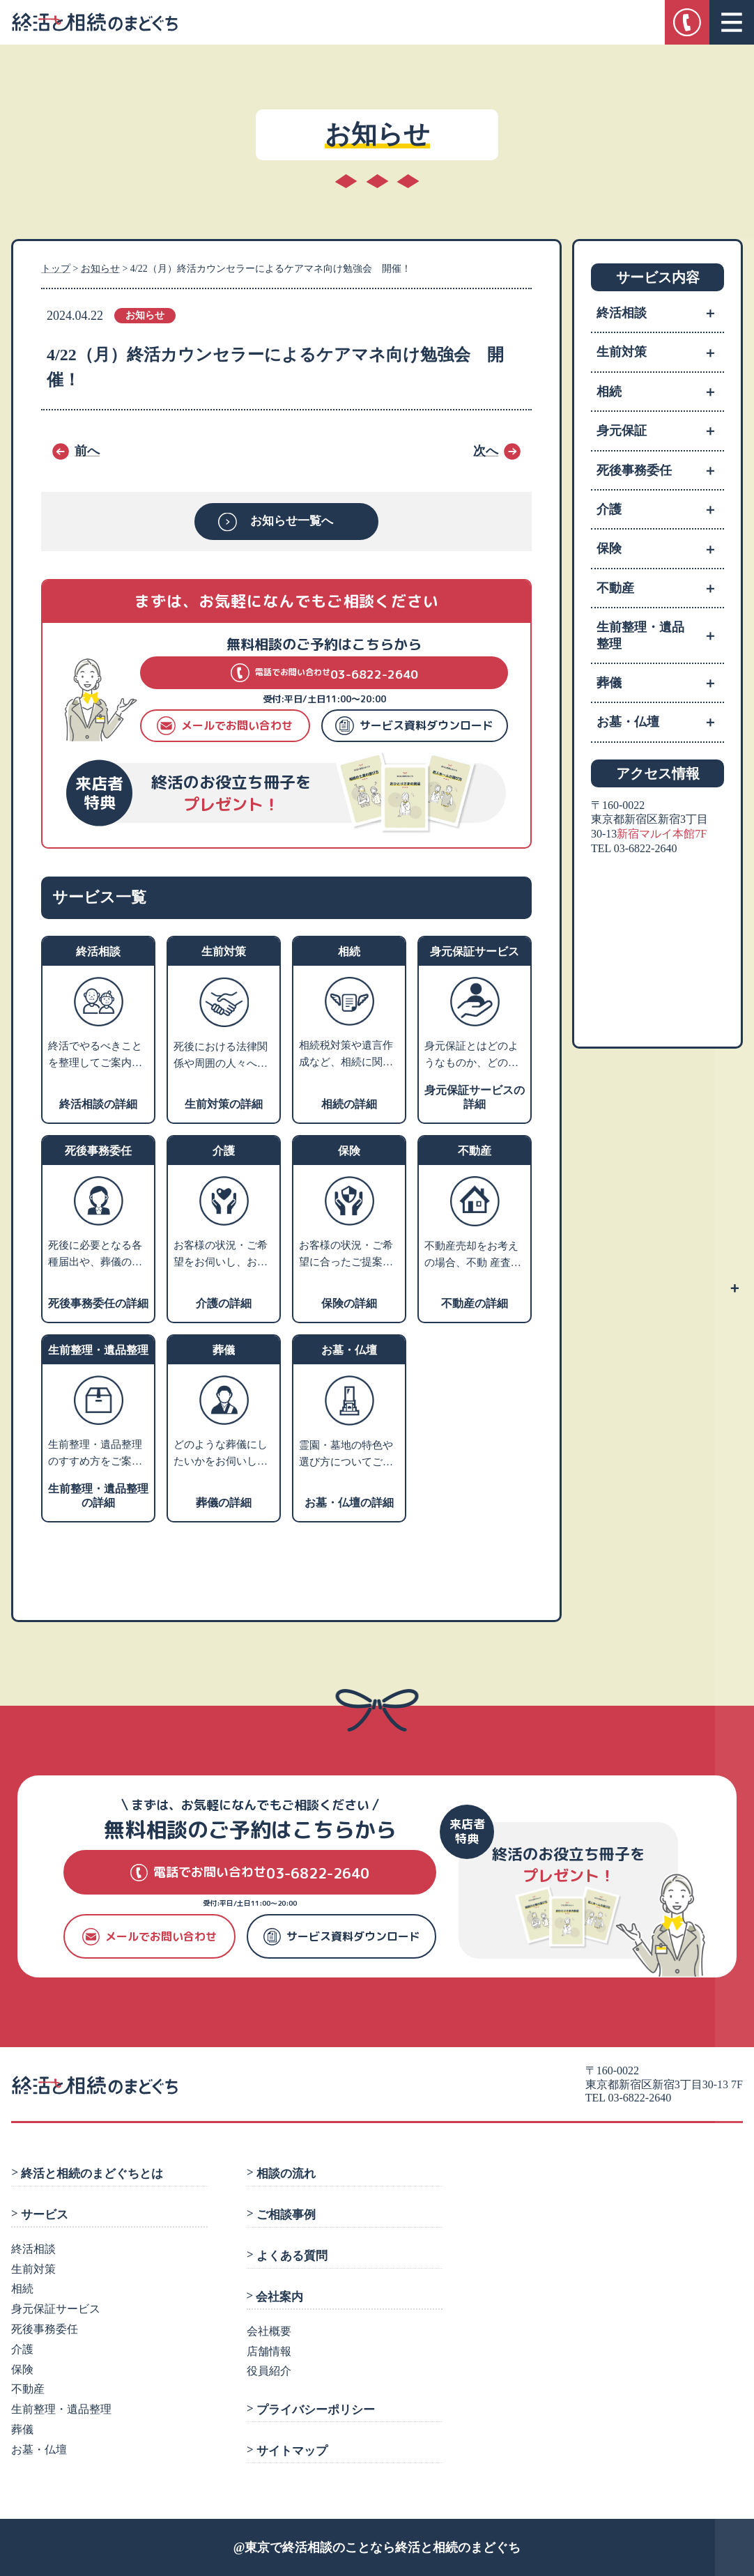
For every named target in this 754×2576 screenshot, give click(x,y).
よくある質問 (291, 2256)
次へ (485, 451)
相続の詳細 (349, 1104)
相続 (660, 391)
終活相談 (660, 313)
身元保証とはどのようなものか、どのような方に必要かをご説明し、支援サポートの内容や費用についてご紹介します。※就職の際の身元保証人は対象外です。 (471, 1055)
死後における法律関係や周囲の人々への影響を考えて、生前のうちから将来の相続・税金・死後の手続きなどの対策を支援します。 (221, 1056)
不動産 (660, 588)
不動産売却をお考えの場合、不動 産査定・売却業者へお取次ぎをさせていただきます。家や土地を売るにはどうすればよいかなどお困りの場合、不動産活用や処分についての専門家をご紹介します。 (471, 1255)
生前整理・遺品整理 (660, 635)
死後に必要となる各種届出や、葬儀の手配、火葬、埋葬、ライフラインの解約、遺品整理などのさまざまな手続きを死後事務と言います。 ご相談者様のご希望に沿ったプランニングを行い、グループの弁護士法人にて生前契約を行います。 (96, 1255)
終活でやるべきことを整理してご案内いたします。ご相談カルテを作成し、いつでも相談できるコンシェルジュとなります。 (95, 1055)
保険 (660, 548)
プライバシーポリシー (315, 2409)
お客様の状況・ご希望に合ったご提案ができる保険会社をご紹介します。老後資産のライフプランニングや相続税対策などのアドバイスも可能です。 (346, 1255)
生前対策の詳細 (224, 1104)
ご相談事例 (285, 2215)
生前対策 (660, 352)
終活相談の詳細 (98, 1104)
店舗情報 (269, 2351)
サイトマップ (291, 2450)
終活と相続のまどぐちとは (92, 2174)
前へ (87, 451)
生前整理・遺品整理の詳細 (98, 1496)
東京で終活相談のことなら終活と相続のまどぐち (383, 2547)
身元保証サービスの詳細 (474, 1097)
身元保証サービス (55, 2309)
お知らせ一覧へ (292, 521)
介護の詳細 (224, 1303)
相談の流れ (285, 2174)
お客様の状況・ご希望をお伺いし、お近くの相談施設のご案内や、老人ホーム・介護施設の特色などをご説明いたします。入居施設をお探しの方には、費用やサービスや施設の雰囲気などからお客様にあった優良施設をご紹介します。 (221, 1255)
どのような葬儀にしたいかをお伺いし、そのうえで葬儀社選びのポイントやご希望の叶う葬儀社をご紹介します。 (221, 1454)
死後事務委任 (660, 470)
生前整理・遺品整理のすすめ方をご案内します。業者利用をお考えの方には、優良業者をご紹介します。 (95, 1454)
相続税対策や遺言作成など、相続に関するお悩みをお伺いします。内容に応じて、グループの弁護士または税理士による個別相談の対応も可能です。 (346, 1055)
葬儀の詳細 (224, 1503)
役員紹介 (269, 2371)
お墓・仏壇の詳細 (349, 1503)
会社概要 (269, 2331)
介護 (660, 509)
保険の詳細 (349, 1303)
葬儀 (660, 683)
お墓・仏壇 (660, 722)
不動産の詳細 (474, 1303)
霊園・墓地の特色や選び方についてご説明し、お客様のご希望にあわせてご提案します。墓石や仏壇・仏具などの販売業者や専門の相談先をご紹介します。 (346, 1455)
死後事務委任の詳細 (98, 1303)
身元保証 (660, 430)
